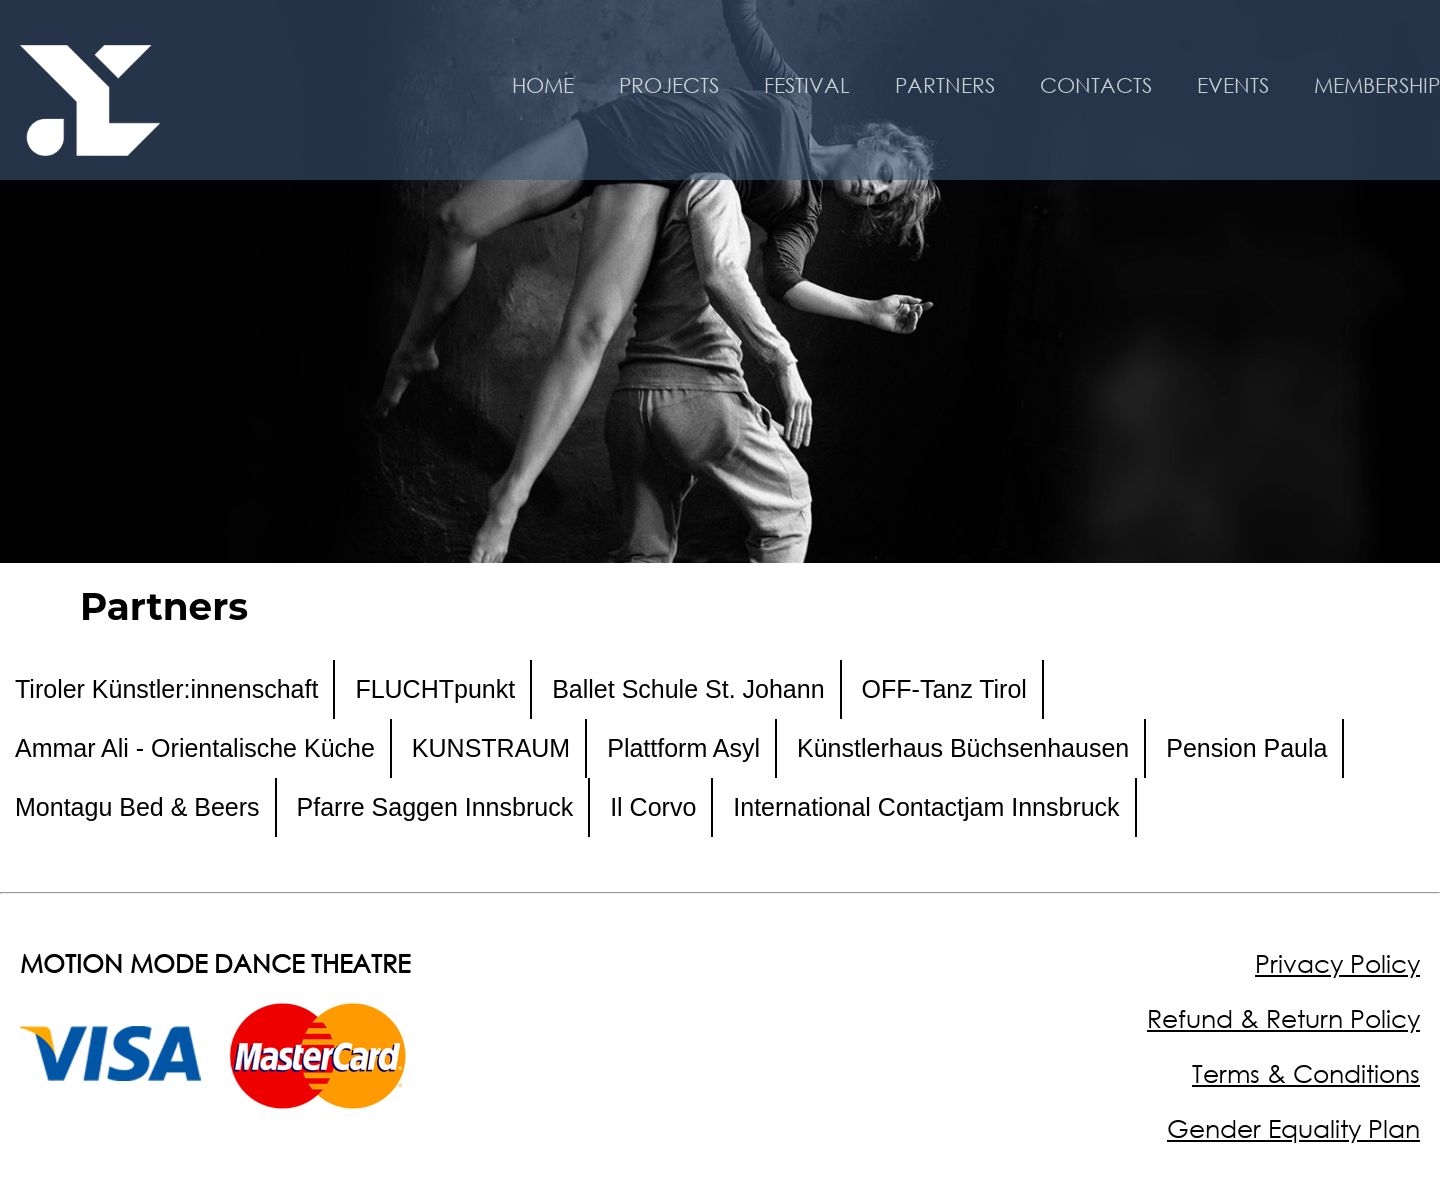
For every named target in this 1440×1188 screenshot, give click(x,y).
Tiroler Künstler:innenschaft (166, 689)
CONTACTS (1096, 85)
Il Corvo (653, 807)
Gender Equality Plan (1293, 1128)
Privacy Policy (1337, 963)
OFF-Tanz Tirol (944, 689)
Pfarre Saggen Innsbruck (435, 807)
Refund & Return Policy (1283, 1018)
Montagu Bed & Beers (137, 807)
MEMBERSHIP (1377, 85)
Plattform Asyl (683, 748)
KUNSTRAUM (491, 748)
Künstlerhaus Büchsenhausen (963, 748)
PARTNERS (945, 85)
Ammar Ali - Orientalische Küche (195, 748)
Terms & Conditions (1306, 1073)
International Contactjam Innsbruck (926, 807)
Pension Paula (1246, 748)
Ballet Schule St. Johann (688, 689)
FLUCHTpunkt (435, 689)
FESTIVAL (807, 85)
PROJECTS (669, 85)
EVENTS (1233, 85)
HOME (543, 85)
